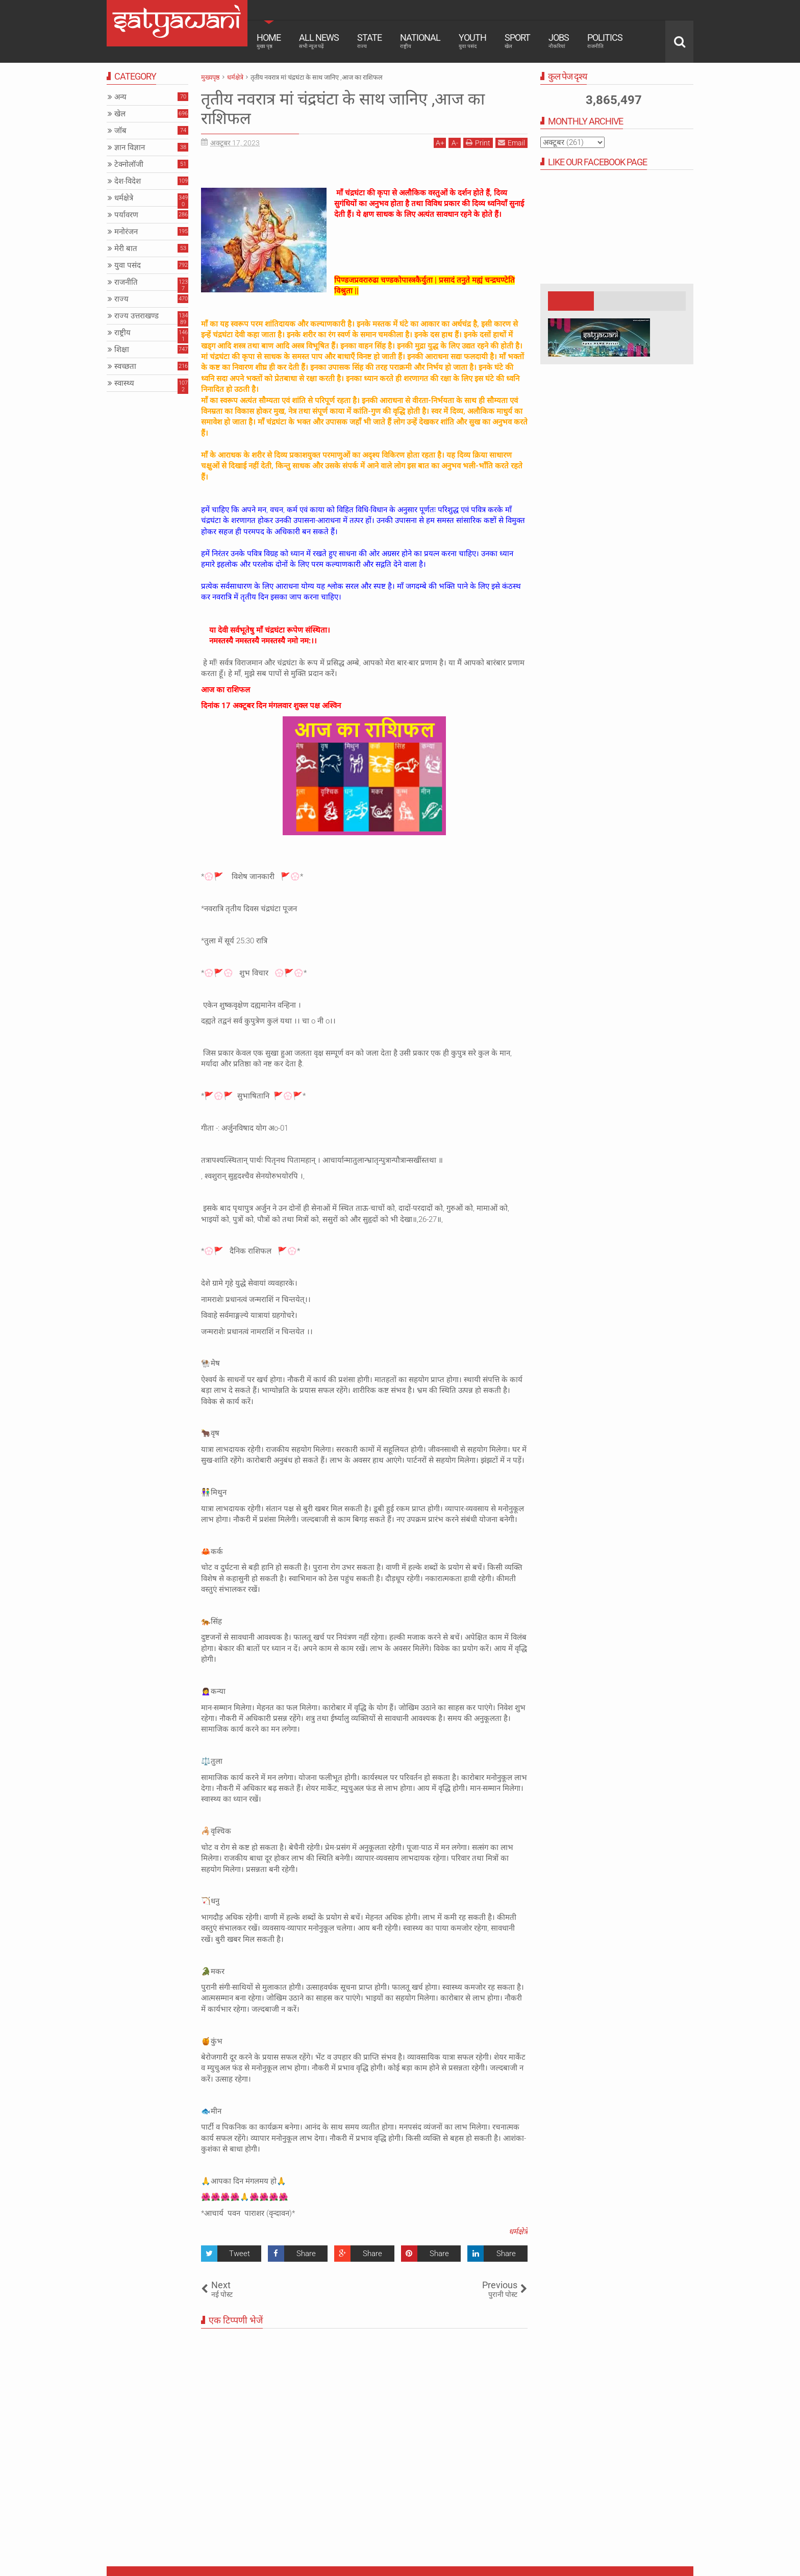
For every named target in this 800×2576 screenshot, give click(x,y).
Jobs (558, 40)
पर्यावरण (126, 214)
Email (511, 142)
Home (269, 40)
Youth (472, 40)
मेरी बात (125, 248)
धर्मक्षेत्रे (518, 2231)
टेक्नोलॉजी (128, 164)
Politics (604, 40)
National (420, 40)
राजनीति (126, 282)
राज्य (121, 299)
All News (319, 40)
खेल (120, 113)
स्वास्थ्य (124, 383)
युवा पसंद (127, 265)
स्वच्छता (125, 366)
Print (478, 142)
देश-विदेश (127, 181)
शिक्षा (121, 349)
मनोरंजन (126, 231)
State (369, 40)
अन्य (120, 97)
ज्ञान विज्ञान (129, 147)
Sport (517, 40)
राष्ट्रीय (122, 332)
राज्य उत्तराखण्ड (136, 315)
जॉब (120, 130)
